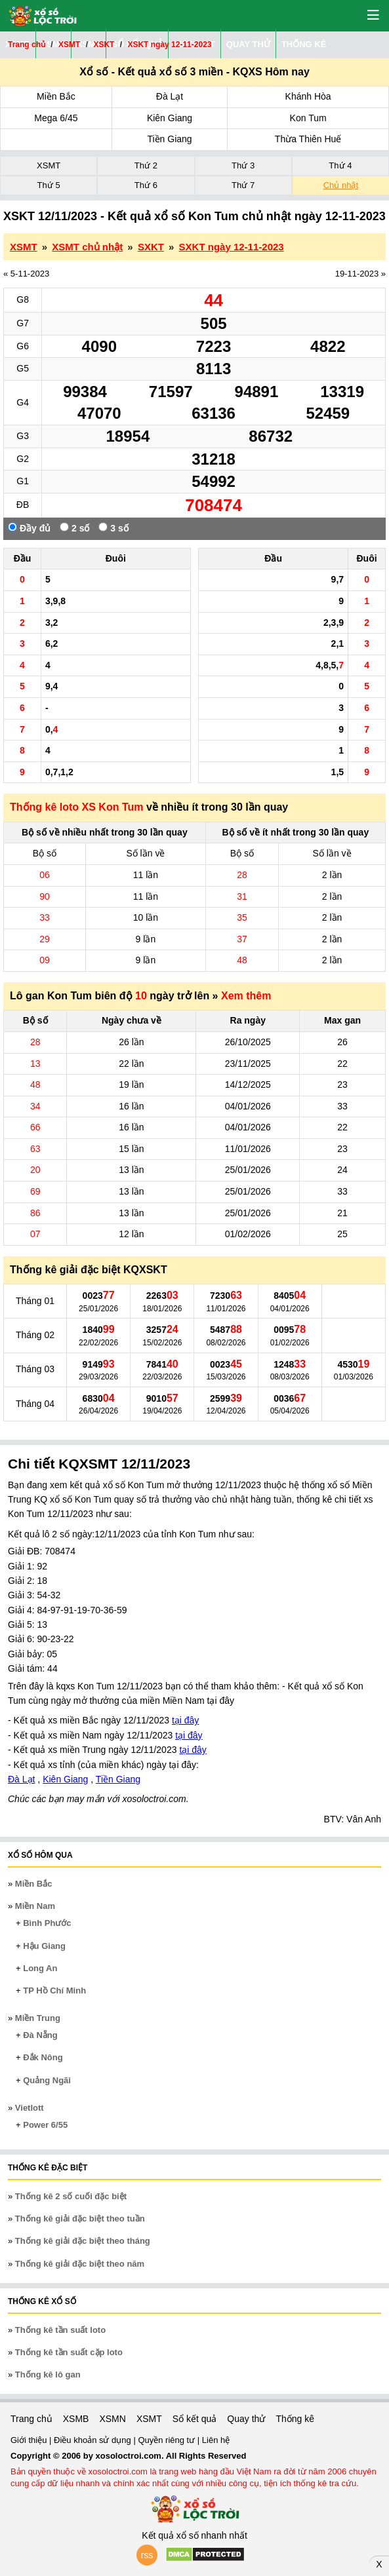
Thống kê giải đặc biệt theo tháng (82, 2241)
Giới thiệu (29, 2440)
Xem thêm (246, 995)
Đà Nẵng (40, 2035)
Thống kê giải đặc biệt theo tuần (80, 2218)
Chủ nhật (340, 185)
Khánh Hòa (308, 96)
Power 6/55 (45, 2125)
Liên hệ (216, 2440)
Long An (40, 1968)
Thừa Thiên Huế (308, 139)
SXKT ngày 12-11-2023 (231, 246)
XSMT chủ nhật (87, 246)
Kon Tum (308, 118)
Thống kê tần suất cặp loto (69, 2352)
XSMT (48, 165)
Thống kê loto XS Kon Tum (76, 807)
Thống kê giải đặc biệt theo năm (79, 2264)
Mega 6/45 (55, 118)
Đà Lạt (169, 96)
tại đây (185, 1720)
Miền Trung (37, 2018)
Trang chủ (31, 2418)
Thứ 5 (48, 185)
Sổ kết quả (195, 2418)
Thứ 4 (340, 165)
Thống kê (295, 2418)
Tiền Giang (169, 139)
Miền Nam (35, 1906)
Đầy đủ (29, 527)
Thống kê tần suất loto (60, 2330)
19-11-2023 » (360, 274)
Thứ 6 (145, 185)
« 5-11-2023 (26, 274)
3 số (113, 527)
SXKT (151, 246)
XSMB (76, 2418)
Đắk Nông (42, 2057)
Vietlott (29, 2108)
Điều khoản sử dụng (93, 2440)
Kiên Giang (169, 118)
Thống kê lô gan (48, 2374)
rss (147, 2555)
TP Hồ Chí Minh (54, 1990)
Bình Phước (47, 1923)
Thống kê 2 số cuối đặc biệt (71, 2196)
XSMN (112, 2418)
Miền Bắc (56, 96)
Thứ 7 (243, 185)
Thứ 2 (145, 165)
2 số (74, 527)
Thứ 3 (243, 165)
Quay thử (246, 2418)
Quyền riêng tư (167, 2440)
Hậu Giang (44, 1946)
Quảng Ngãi (47, 2080)
